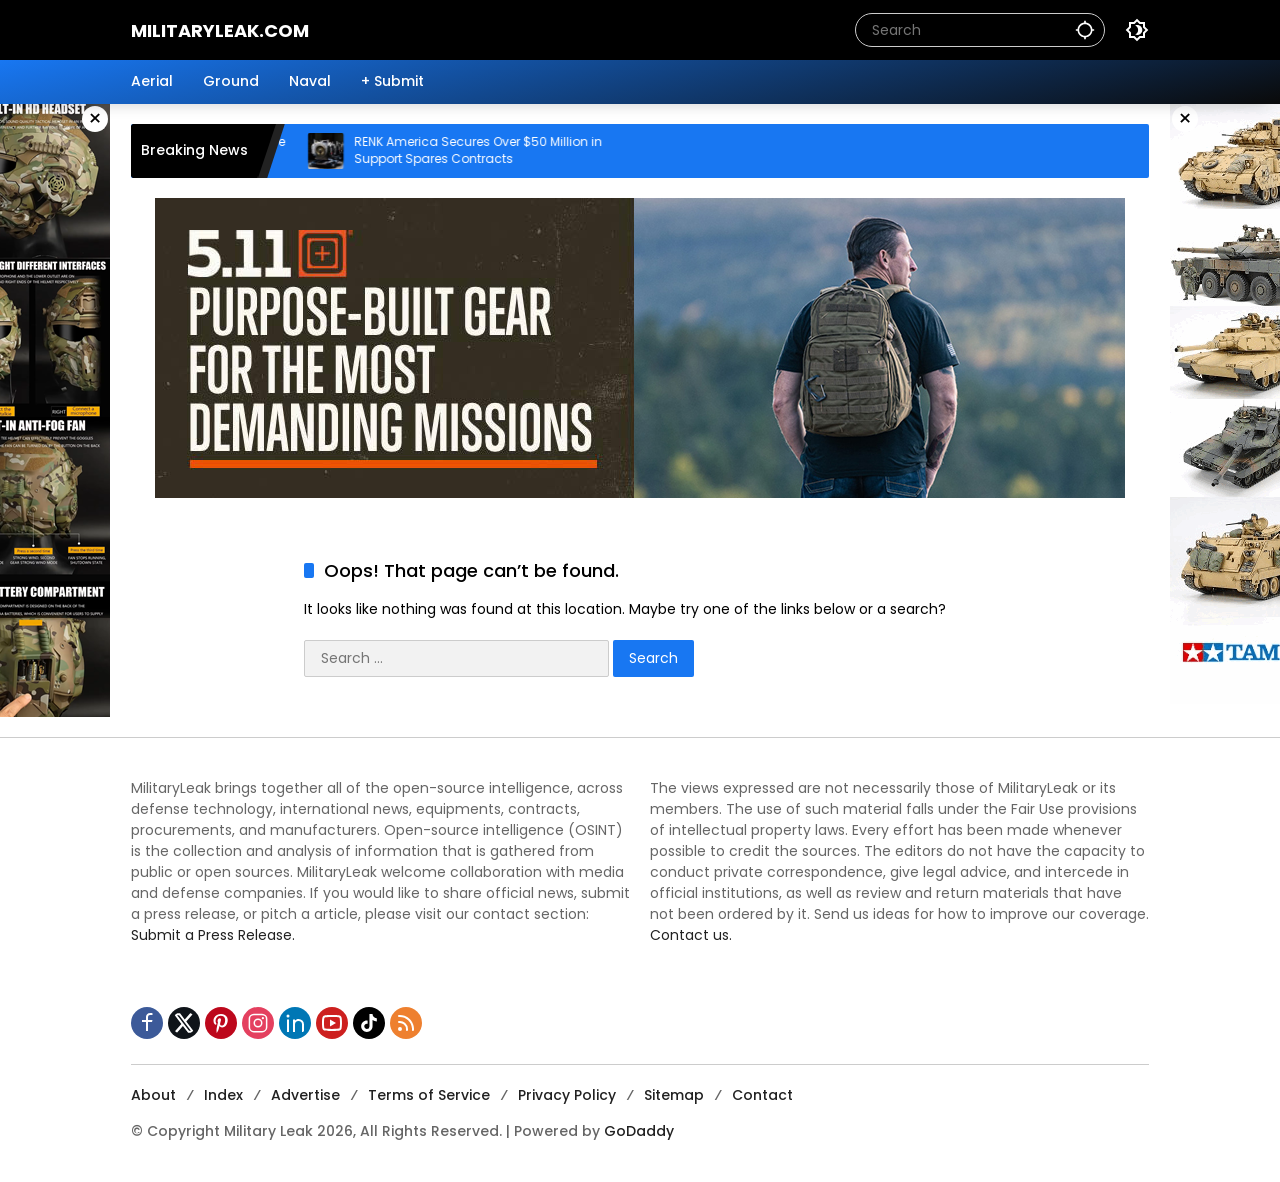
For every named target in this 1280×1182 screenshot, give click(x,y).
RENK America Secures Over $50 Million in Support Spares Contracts (492, 150)
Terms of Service (429, 1095)
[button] (1085, 29)
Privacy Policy (567, 1095)
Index (223, 1095)
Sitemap (674, 1095)
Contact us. (691, 935)
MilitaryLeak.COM (220, 30)
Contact (762, 1095)
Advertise (305, 1095)
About (153, 1095)
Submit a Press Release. (213, 935)
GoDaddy (639, 1131)
